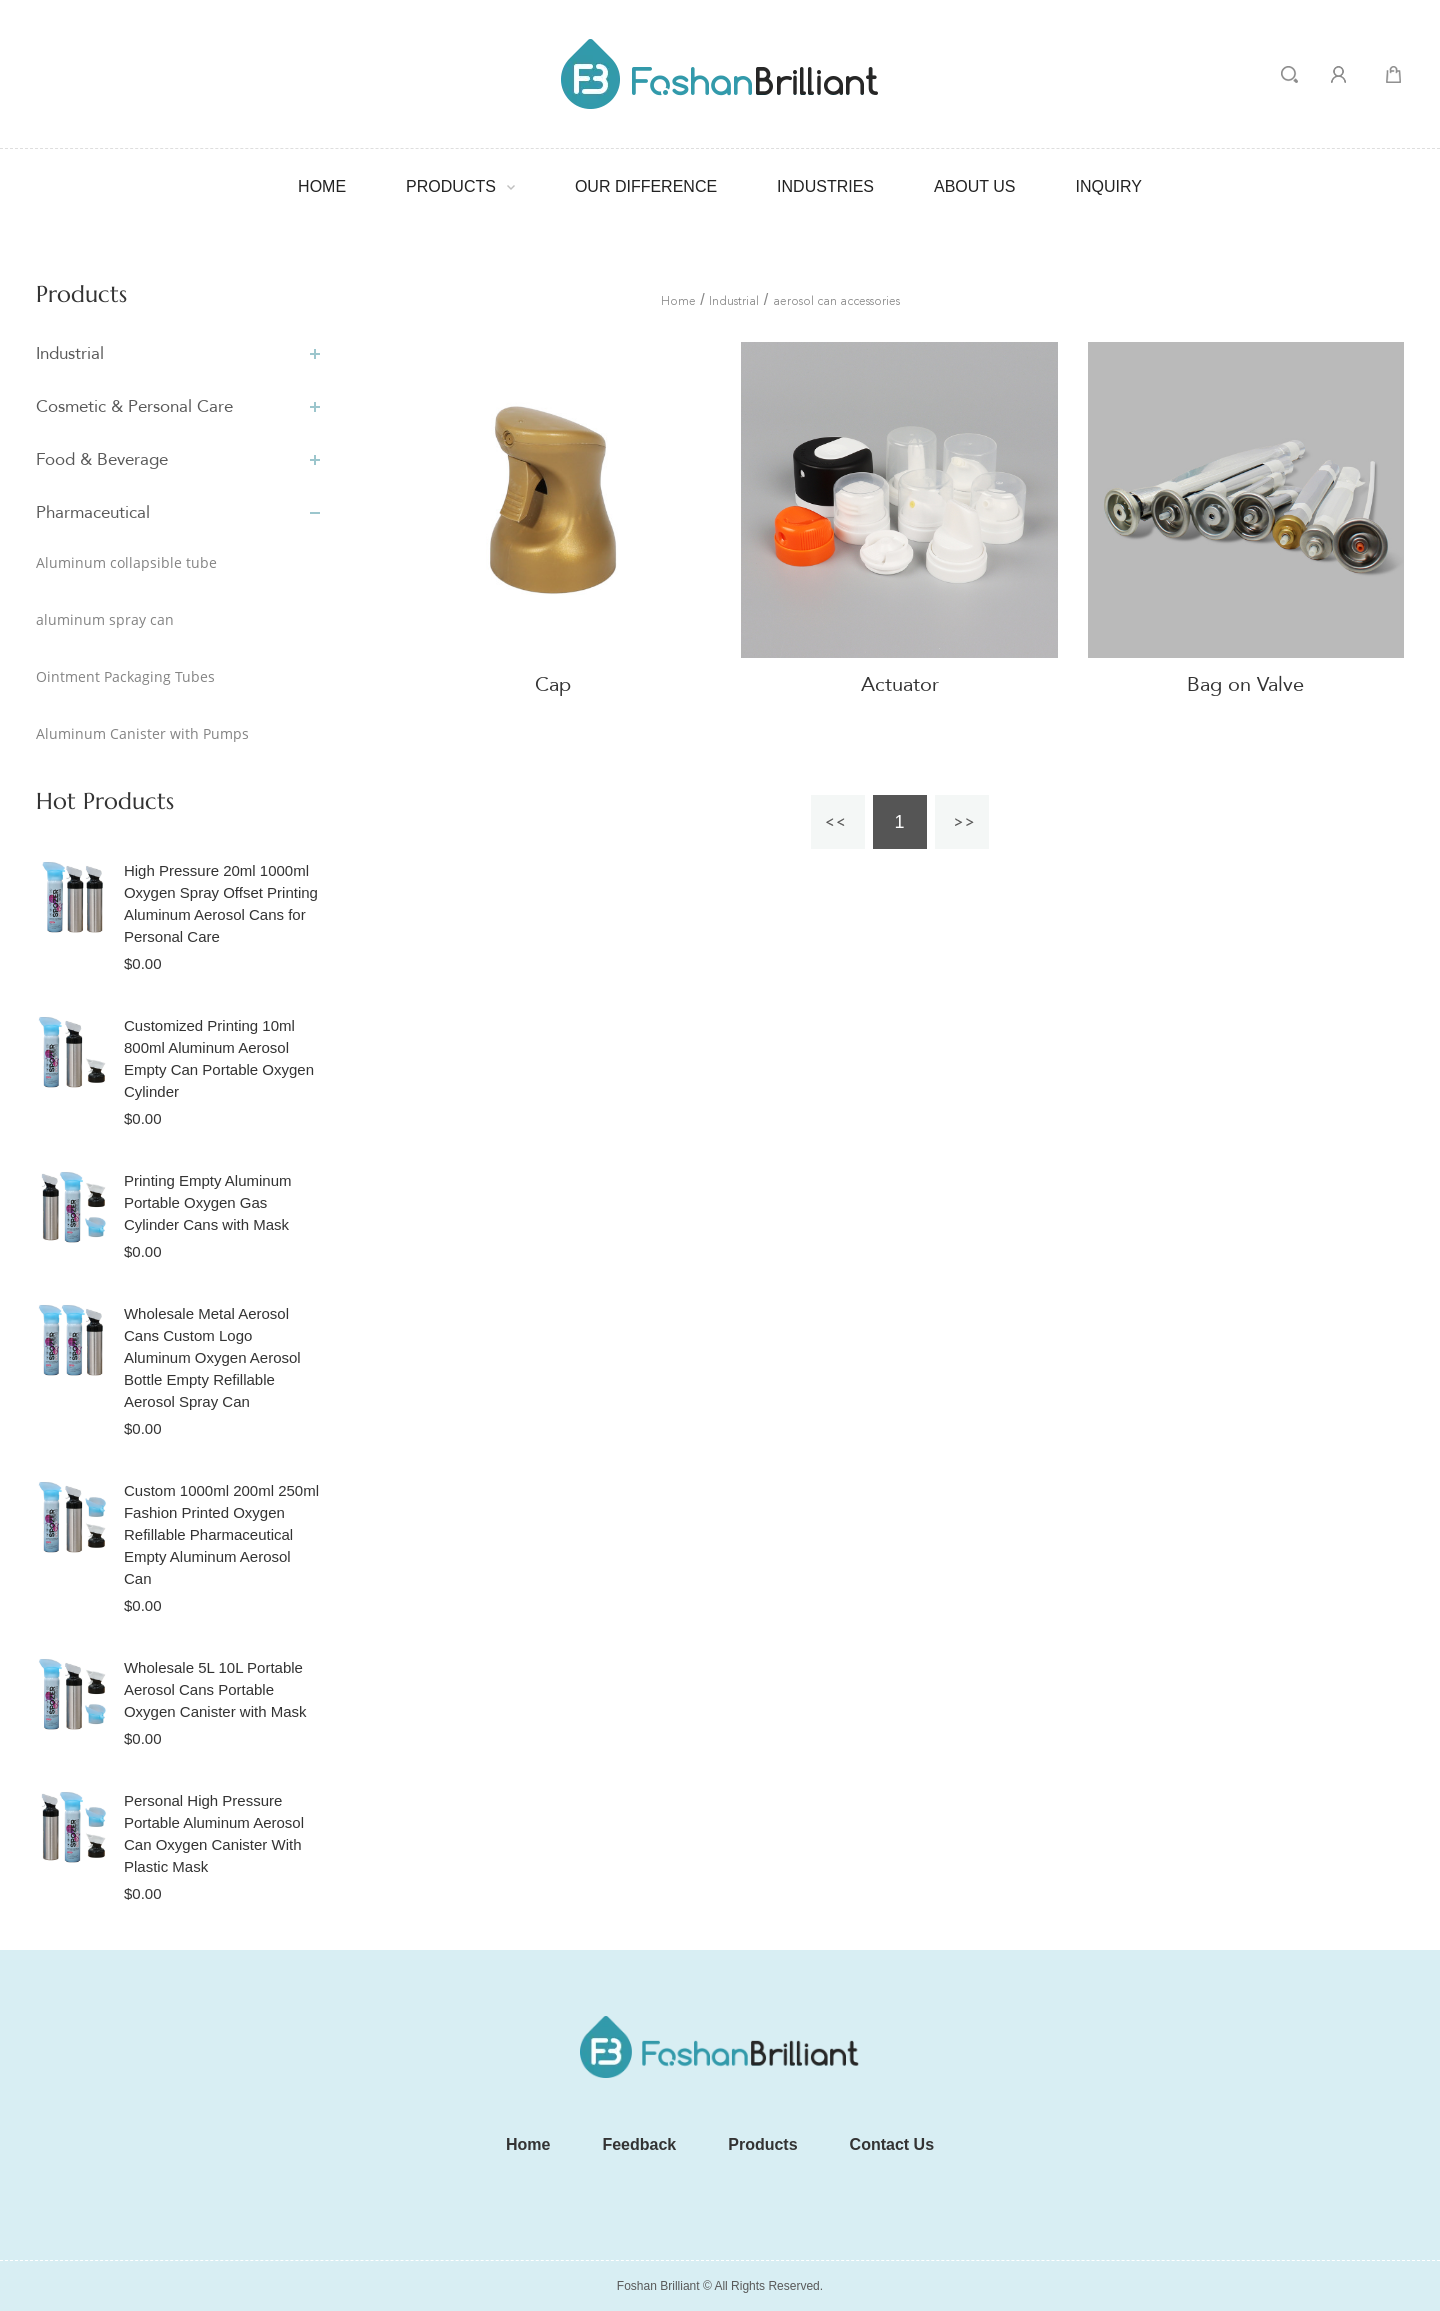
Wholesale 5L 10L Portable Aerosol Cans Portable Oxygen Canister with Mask (215, 1689)
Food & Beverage (102, 459)
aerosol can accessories (836, 302)
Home (322, 186)
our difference (646, 186)
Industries (825, 186)
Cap (553, 684)
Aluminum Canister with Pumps (142, 733)
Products (451, 186)
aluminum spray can (105, 619)
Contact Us (892, 2144)
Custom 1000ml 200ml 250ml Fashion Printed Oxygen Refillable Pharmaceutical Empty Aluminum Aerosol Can (221, 1534)
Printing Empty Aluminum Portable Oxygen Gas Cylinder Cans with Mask (208, 1202)
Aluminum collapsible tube (126, 562)
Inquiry (1109, 186)
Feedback (639, 2144)
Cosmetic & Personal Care (134, 406)
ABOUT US (975, 186)
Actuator (900, 684)
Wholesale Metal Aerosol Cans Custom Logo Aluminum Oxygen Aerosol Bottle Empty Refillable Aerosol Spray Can (212, 1357)
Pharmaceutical (93, 512)
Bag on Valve (1245, 684)
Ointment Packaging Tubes (125, 676)
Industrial (70, 353)
